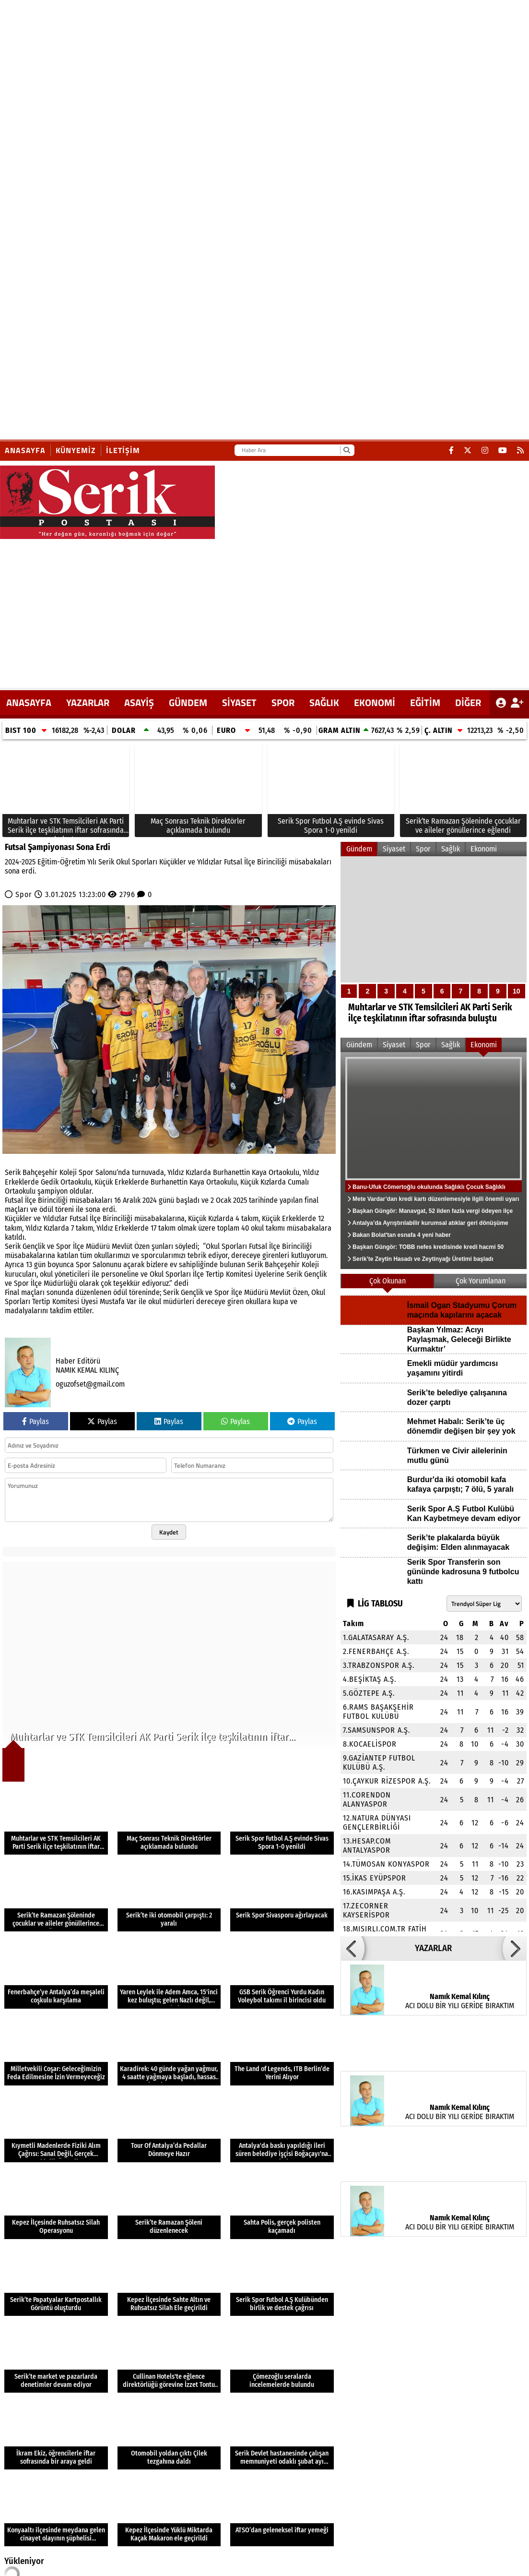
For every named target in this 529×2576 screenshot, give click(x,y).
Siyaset (239, 702)
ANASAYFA (28, 702)
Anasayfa (25, 450)
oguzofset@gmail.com (90, 1384)
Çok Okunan (387, 1280)
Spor (282, 702)
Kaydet (168, 1532)
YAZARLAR (87, 702)
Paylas (35, 1421)
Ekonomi (374, 702)
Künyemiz (76, 450)
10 (516, 991)
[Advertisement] (264, 611)
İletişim (123, 450)
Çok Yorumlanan (480, 1280)
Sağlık (324, 702)
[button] (352, 1948)
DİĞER (468, 702)
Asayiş (139, 702)
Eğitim (425, 702)
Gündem (188, 702)
